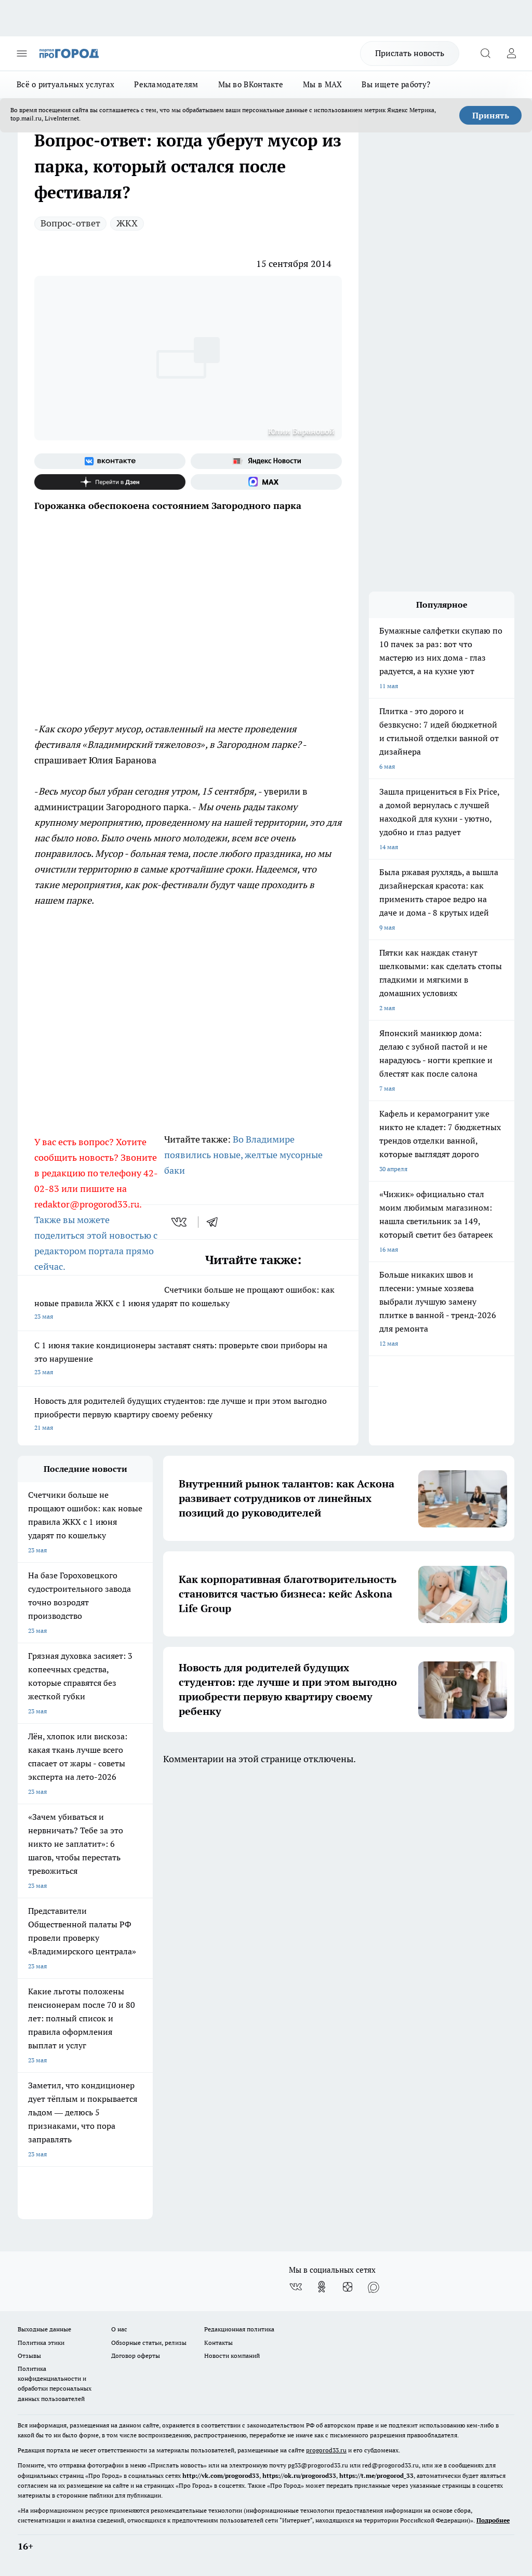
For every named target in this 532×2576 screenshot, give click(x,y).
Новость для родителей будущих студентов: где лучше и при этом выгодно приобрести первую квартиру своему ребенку (188, 1415)
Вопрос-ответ (70, 223)
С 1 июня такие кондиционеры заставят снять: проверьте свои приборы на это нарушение (188, 1359)
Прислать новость (409, 53)
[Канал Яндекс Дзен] (109, 482)
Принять (490, 115)
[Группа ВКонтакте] (109, 461)
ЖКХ (127, 223)
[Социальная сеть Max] (266, 482)
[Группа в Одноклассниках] (322, 2286)
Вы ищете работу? (396, 84)
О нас (119, 2329)
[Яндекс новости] (266, 461)
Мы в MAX (322, 84)
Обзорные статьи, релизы (149, 2342)
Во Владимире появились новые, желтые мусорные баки (243, 1154)
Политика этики (41, 2342)
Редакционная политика (239, 2329)
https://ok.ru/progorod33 (299, 2475)
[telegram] (215, 1222)
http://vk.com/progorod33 (220, 2475)
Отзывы (29, 2355)
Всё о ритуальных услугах (65, 84)
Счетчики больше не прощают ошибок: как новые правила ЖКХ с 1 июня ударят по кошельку (188, 1303)
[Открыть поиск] (485, 53)
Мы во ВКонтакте (251, 84)
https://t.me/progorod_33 (376, 2475)
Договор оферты (135, 2355)
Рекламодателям (166, 84)
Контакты (218, 2342)
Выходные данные (44, 2329)
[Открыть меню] (21, 53)
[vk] (180, 1222)
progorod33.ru (326, 2450)
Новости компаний (232, 2355)
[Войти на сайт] (511, 53)
